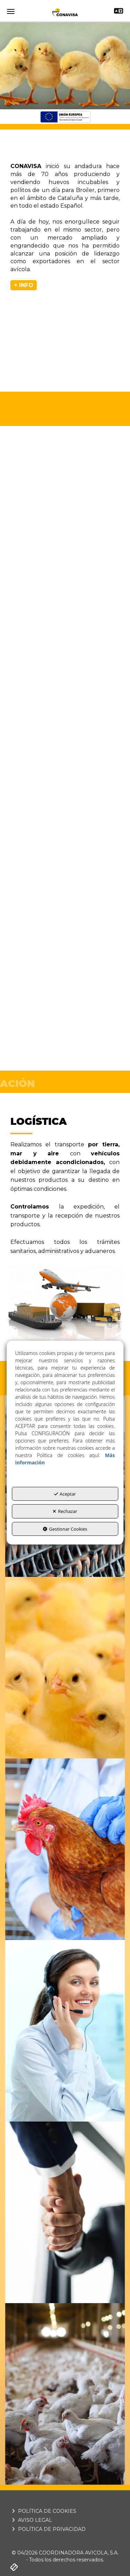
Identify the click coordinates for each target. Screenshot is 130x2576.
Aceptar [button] (65, 1493)
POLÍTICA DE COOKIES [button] (43, 2511)
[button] (65, 12)
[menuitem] (65, 2511)
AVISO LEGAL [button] (31, 2520)
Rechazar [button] (65, 1511)
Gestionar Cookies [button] (65, 1528)
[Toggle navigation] (119, 11)
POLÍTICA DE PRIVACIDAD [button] (48, 2529)
